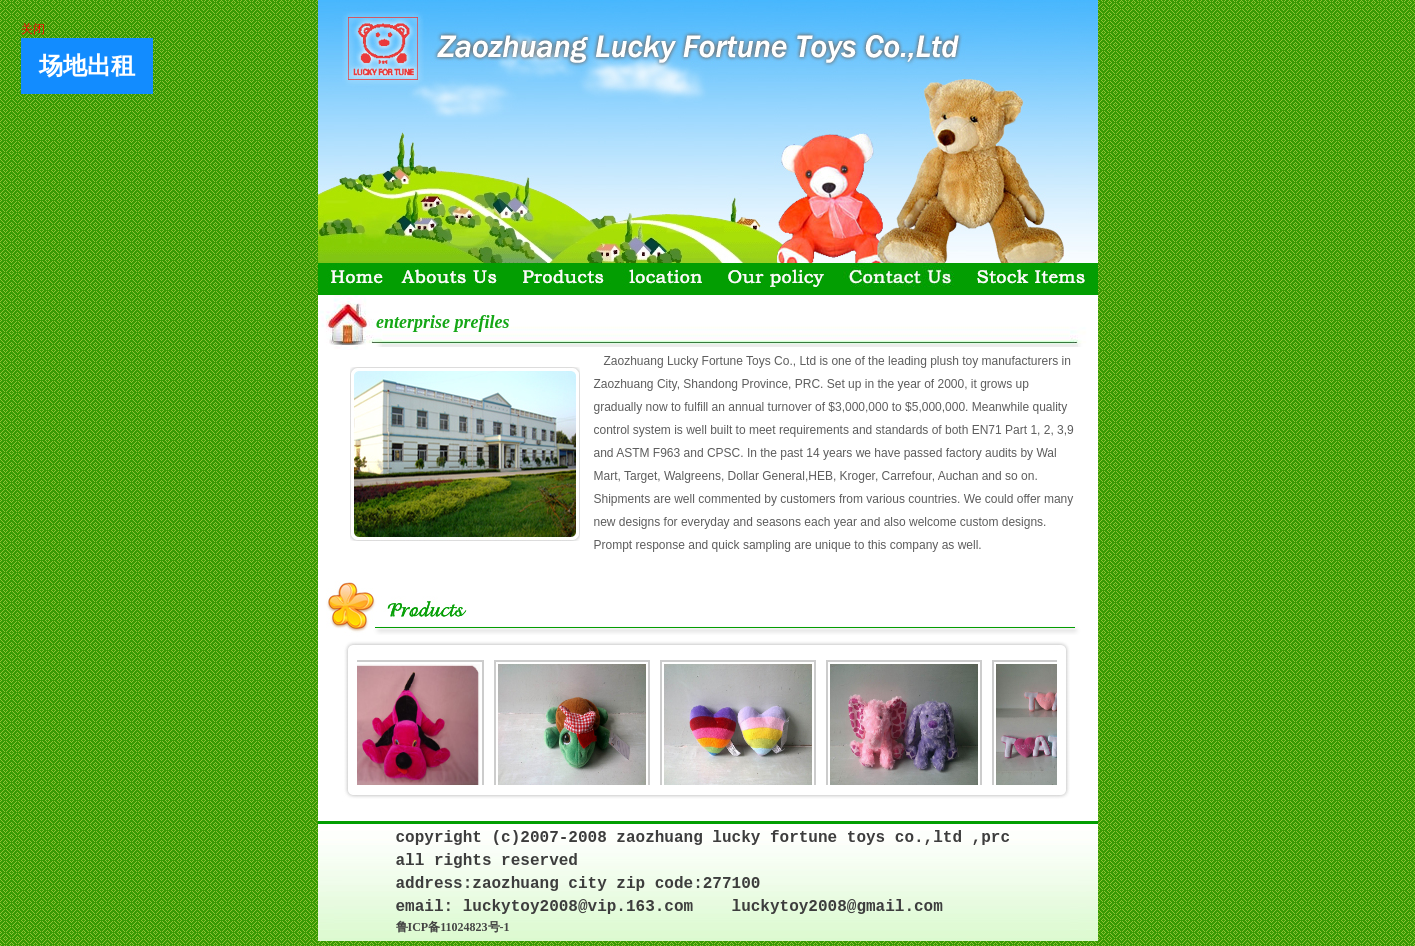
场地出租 (86, 65)
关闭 (32, 28)
